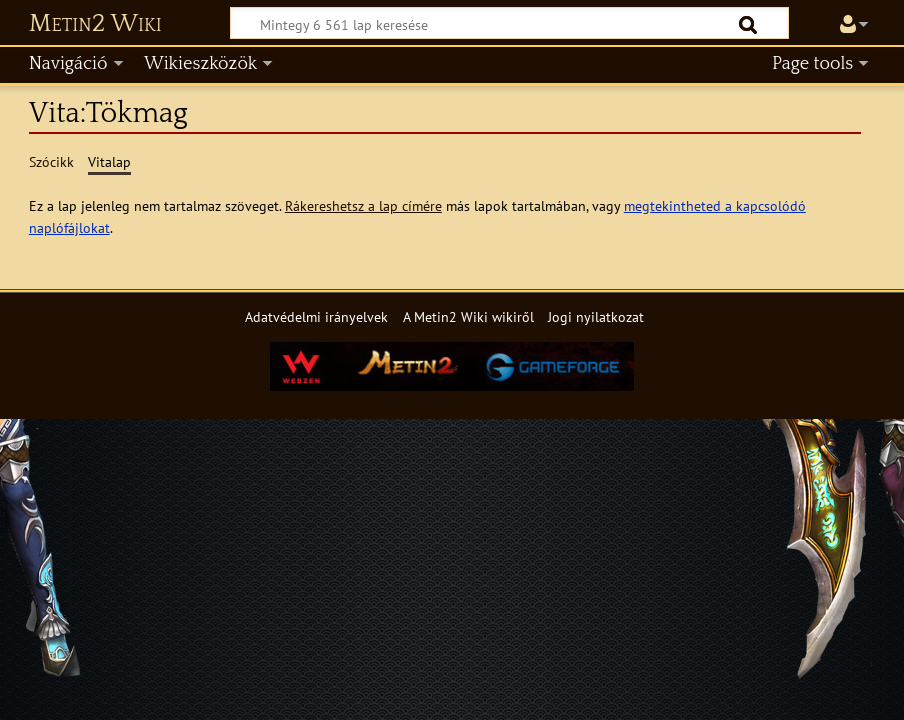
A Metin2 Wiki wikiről (468, 316)
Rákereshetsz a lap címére (363, 205)
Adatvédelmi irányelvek (316, 316)
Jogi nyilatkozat (596, 316)
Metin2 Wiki (95, 24)
